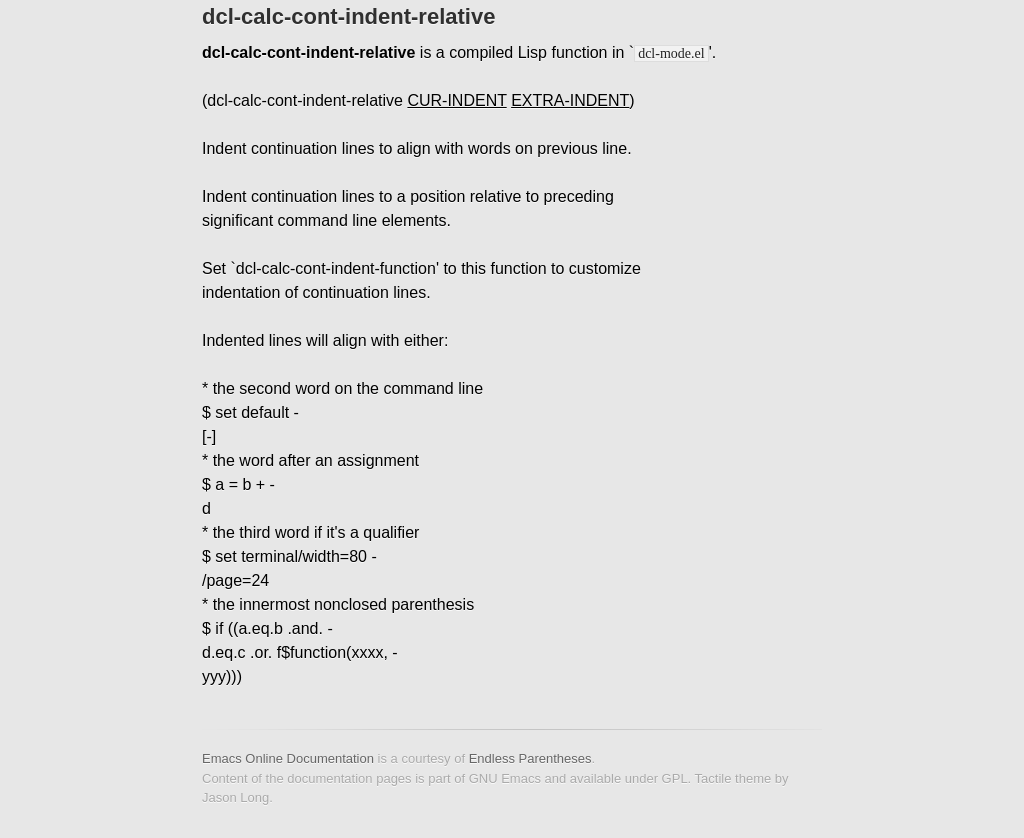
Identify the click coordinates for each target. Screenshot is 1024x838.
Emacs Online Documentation (288, 758)
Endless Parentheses (530, 758)
